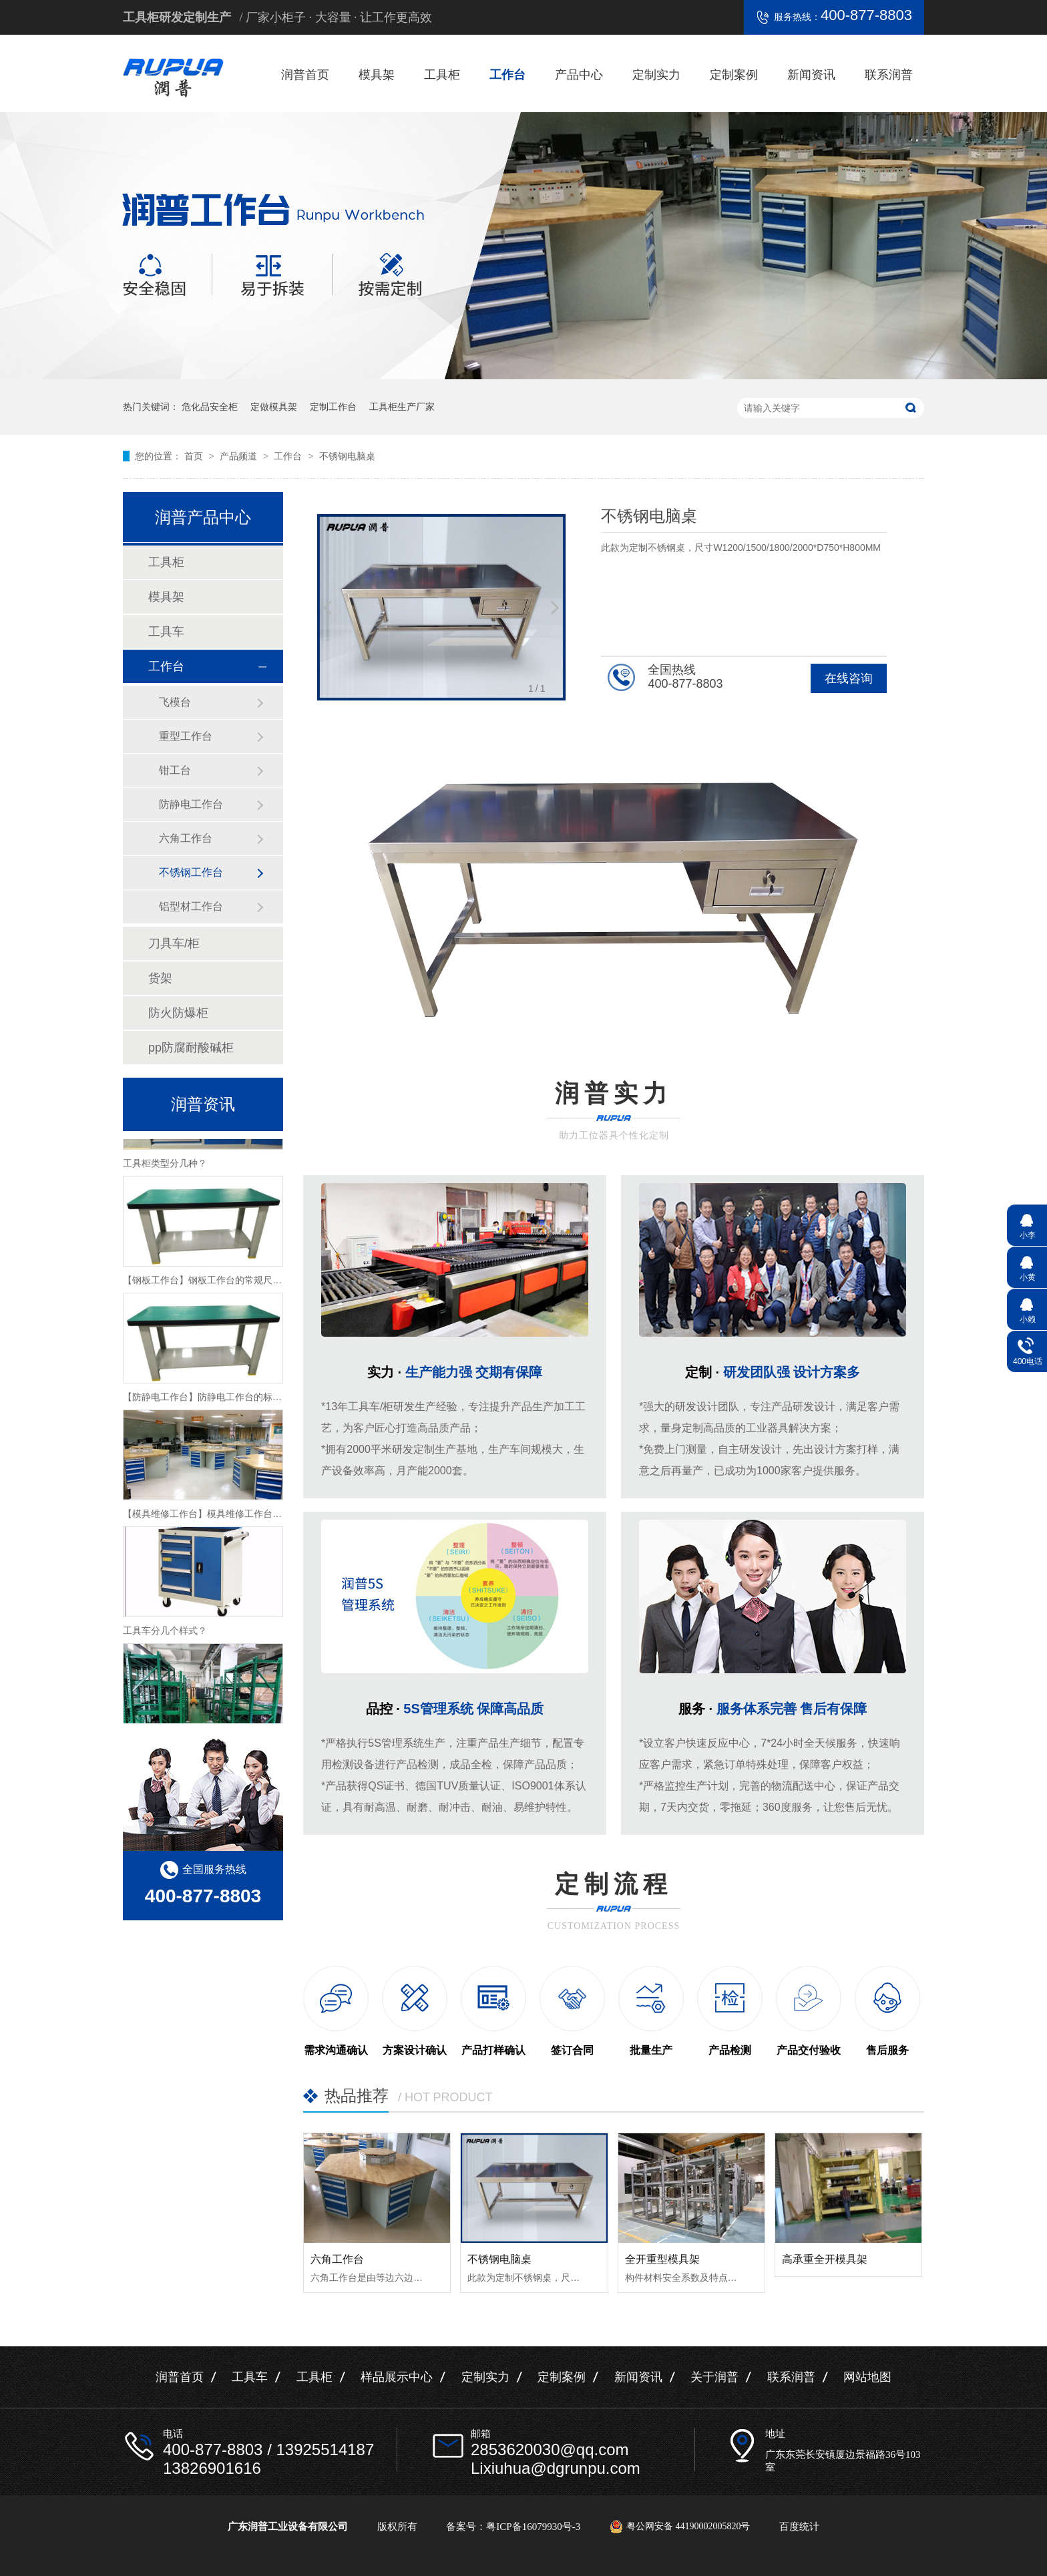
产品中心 (579, 74)
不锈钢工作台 (191, 872)
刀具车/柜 (174, 943)
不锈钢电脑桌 (347, 456)
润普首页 (305, 74)
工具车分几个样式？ (165, 1634)
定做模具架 (273, 406)
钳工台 (175, 770)
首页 (195, 456)
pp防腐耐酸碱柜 (191, 1047)
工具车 (166, 631)
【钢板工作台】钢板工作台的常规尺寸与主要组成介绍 (235, 1283)
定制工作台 (333, 406)
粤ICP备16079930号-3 (533, 2526)
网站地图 (867, 2377)
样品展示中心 (397, 2377)
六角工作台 (337, 2259)
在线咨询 (849, 678)
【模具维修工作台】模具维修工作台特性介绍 (216, 1517)
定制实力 (656, 74)
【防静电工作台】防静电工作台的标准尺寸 (211, 1400)
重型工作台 (185, 736)
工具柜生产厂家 (402, 406)
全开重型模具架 (662, 2259)
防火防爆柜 (178, 1013)
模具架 (377, 74)
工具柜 (442, 74)
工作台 (507, 74)
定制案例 (734, 74)
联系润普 (889, 74)
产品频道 (240, 456)
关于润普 (714, 2377)
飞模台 (175, 702)
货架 (160, 978)
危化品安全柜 (210, 406)
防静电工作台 (191, 804)
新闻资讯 (811, 74)
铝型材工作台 (191, 906)
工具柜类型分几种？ (165, 1166)
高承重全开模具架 (824, 2259)
